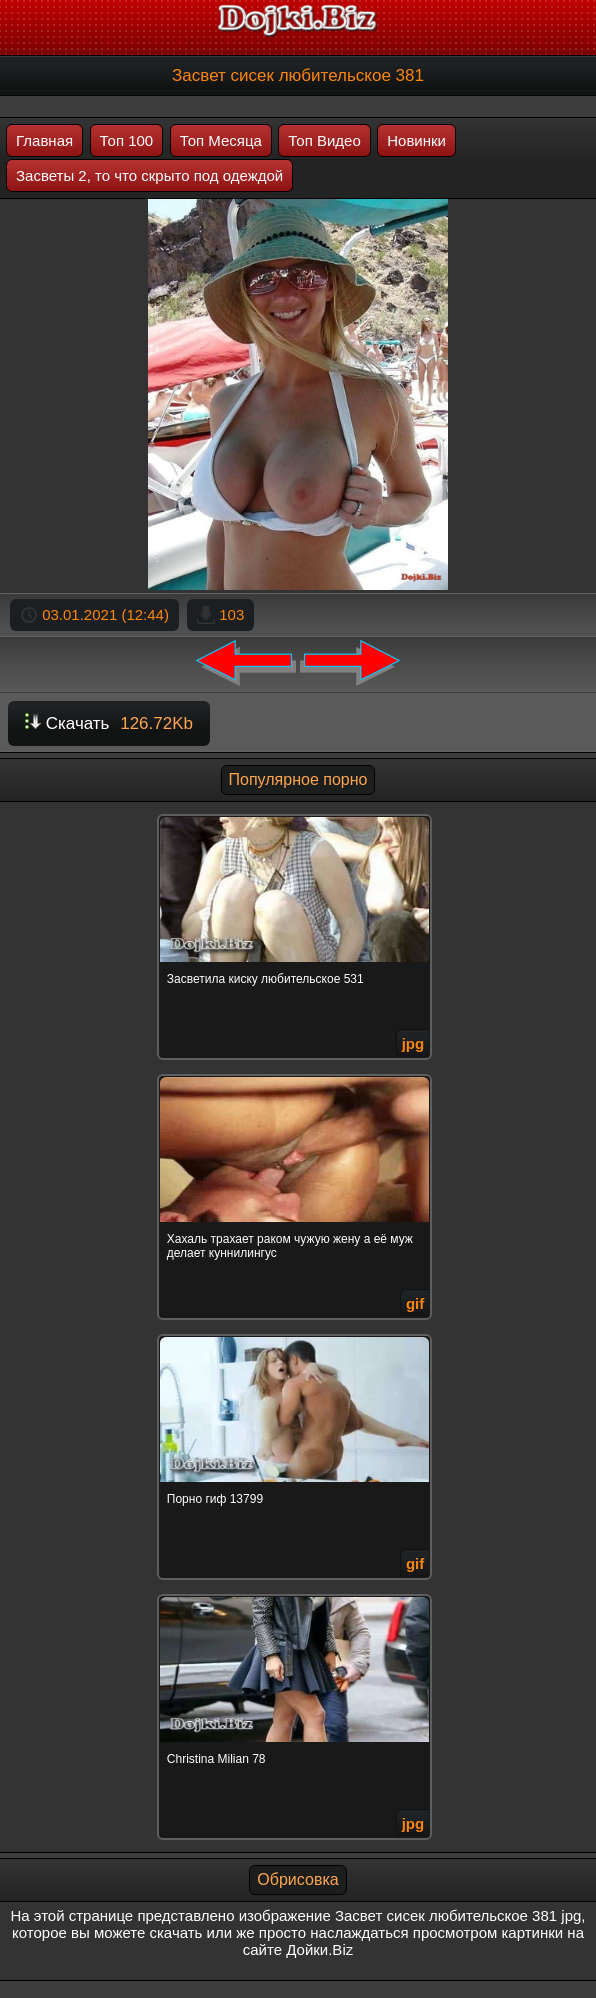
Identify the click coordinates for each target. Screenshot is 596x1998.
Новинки (416, 140)
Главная (44, 140)
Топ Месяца (221, 140)
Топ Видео (324, 140)
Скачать (109, 723)
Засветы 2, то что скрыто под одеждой (149, 175)
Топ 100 (127, 140)
